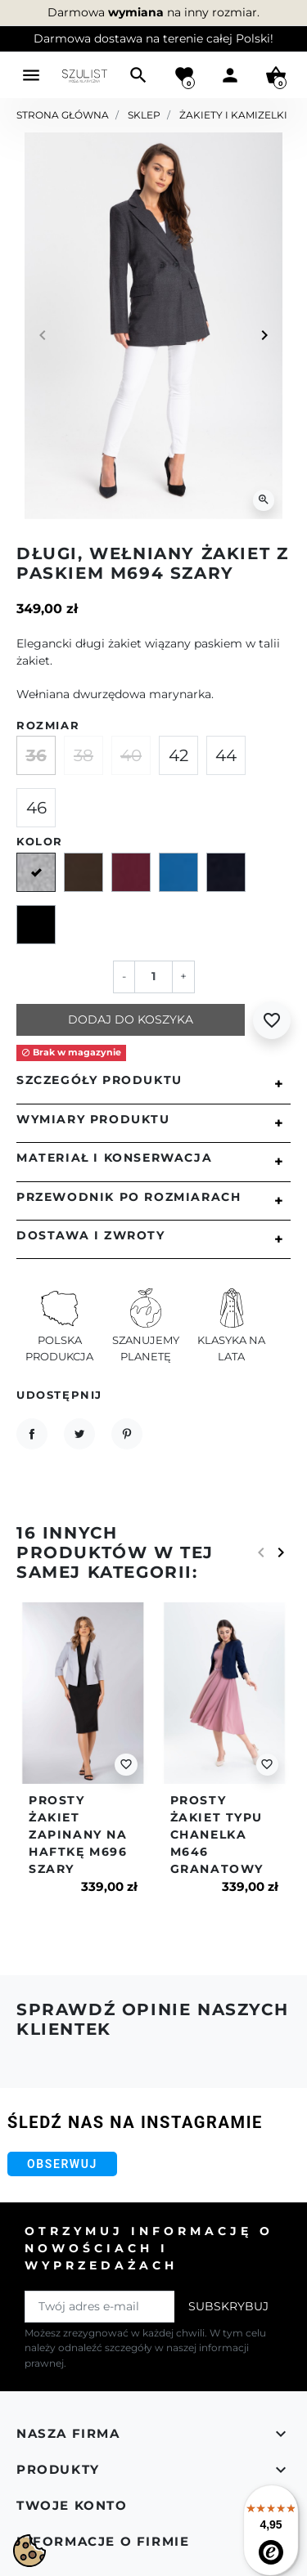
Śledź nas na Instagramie (135, 2122)
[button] (138, 75)
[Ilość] (154, 976)
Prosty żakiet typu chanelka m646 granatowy (217, 1834)
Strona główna (62, 115)
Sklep (144, 115)
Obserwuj (62, 2164)
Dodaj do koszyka (130, 1019)
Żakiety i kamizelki (233, 115)
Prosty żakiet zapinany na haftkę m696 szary (78, 1834)
